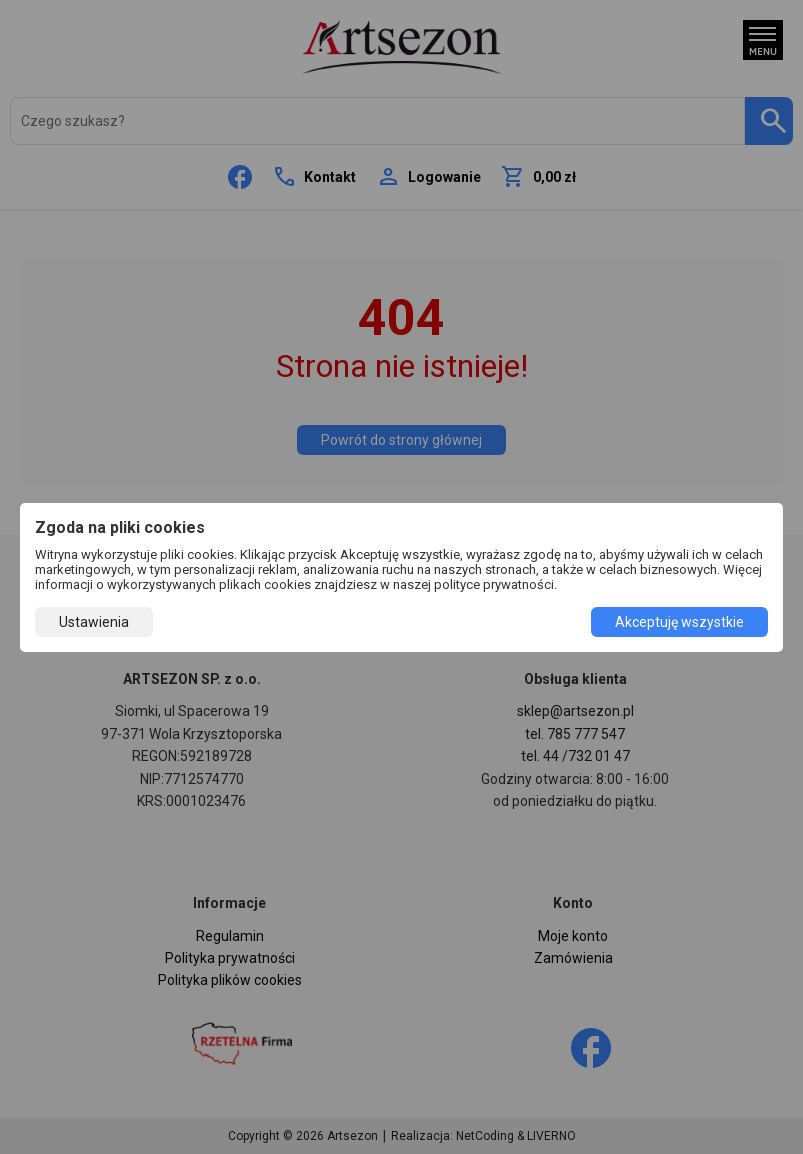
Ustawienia (94, 622)
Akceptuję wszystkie (679, 622)
